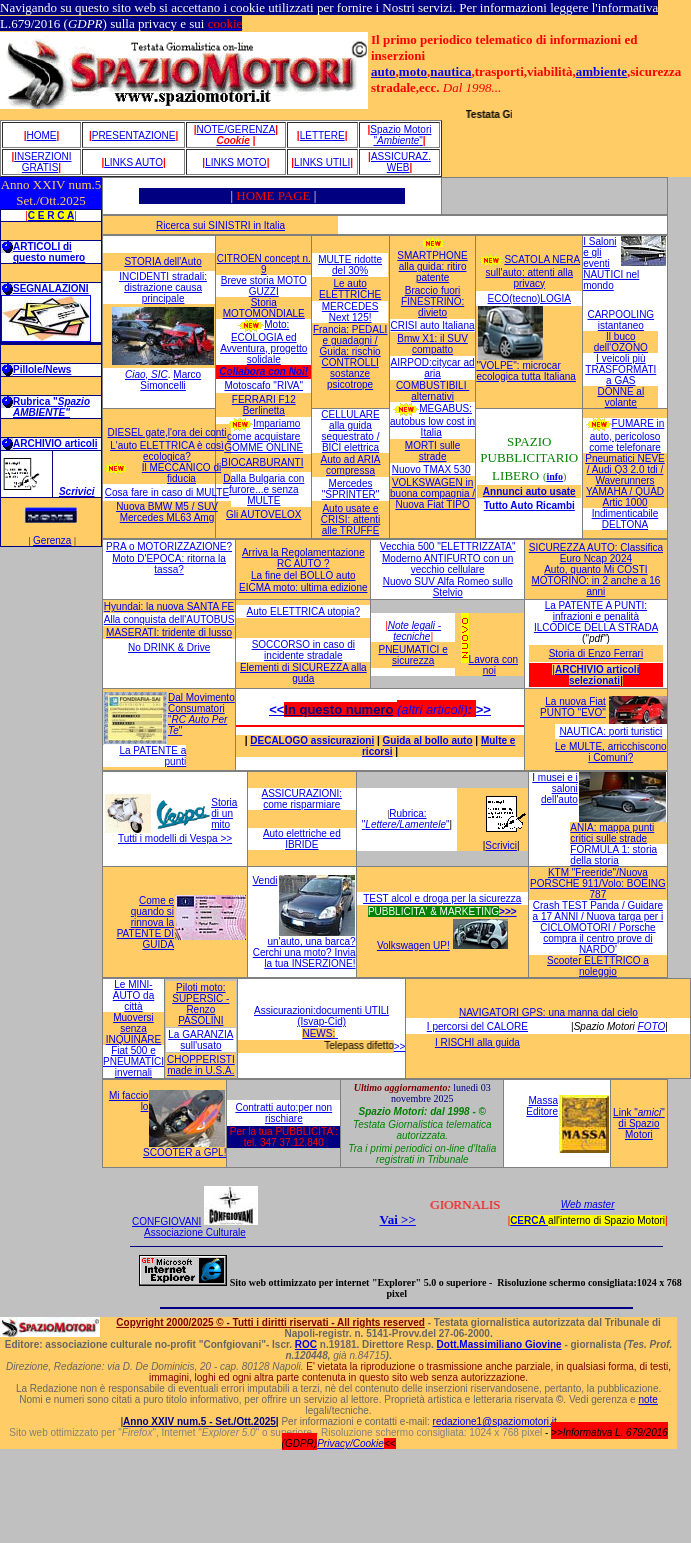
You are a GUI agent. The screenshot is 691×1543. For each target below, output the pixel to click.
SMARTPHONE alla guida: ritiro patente (432, 266)
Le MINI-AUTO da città (134, 995)
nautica (450, 71)
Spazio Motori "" (400, 135)
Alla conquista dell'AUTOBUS (169, 619)
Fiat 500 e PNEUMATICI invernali (133, 1061)
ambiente (601, 71)
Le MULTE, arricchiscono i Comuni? (611, 752)
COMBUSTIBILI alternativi (432, 391)
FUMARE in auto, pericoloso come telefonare (626, 435)
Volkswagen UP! (413, 945)
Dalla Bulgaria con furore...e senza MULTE (263, 489)
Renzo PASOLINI (200, 1015)
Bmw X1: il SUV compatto (432, 344)
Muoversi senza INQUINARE (134, 1028)
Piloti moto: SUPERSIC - (200, 993)
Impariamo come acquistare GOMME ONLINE (263, 435)
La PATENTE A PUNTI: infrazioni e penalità (596, 611)
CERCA (529, 1220)
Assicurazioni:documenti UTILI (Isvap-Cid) (321, 1016)
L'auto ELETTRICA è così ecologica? (167, 451)
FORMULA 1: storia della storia (613, 855)
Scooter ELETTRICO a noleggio (598, 966)
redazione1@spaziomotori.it (495, 1421)
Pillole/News (42, 369)
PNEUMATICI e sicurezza (412, 655)
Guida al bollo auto (428, 740)
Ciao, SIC (146, 374)
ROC (306, 1344)
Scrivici (77, 491)
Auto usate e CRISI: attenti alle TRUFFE (350, 519)
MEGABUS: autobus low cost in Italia (432, 420)
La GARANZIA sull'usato (200, 1040)
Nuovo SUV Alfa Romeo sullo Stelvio (448, 587)
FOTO (652, 1026)
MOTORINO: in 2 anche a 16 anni (596, 586)
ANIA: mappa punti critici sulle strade (612, 833)
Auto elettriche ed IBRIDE (302, 839)
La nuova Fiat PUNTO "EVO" (573, 707)
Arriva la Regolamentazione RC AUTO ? (303, 558)
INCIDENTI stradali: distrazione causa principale (163, 287)
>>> (508, 911)
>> (483, 709)
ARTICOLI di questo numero (49, 252)
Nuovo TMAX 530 (431, 469)
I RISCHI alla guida (477, 1042)
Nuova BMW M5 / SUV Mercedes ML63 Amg (167, 512)
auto (383, 71)
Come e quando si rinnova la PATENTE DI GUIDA (145, 922)
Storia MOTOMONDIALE (264, 308)
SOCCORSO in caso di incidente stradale (303, 650)
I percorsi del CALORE (477, 1026)
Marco (187, 374)
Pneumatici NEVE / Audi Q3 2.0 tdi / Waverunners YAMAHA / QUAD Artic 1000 (624, 480)
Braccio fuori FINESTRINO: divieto (432, 301)
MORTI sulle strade (432, 451)
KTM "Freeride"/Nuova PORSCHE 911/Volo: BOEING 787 (598, 883)
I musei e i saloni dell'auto (555, 788)
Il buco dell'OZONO (621, 342)
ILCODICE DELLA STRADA (596, 627)
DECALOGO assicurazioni (312, 740)
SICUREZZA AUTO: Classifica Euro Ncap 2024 (596, 553)
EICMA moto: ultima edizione (303, 587)
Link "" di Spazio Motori (639, 1123)
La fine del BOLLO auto (303, 575)
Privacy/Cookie (350, 1443)
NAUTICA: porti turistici (610, 731)
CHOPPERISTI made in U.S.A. (201, 1065)
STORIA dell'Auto (162, 261)
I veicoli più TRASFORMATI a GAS (620, 369)
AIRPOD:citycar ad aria (433, 368)
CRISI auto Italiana (433, 325)
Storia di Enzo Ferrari (596, 653)
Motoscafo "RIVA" (263, 385)
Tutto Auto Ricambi (529, 505)
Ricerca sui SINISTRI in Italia (220, 225)
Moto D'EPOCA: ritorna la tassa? (169, 564)
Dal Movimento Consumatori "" (201, 714)
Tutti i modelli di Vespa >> (175, 838)
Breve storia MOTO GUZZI (264, 286)
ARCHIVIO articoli (55, 443)
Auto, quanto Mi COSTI (595, 569)
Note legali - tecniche (414, 631)
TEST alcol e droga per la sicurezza (442, 898)
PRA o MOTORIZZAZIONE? (169, 546)
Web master (588, 1204)
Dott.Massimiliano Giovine (499, 1344)
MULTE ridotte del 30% (350, 265)
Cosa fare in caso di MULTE (167, 492)
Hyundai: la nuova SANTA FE (169, 606)
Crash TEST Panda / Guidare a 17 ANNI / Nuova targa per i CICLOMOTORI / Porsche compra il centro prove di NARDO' (598, 927)
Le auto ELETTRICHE (350, 289)
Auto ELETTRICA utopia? (303, 611)
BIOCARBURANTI (262, 462)
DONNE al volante (620, 397)
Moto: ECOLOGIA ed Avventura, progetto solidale (263, 342)
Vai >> (397, 1219)
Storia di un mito (224, 813)
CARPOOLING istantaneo (620, 320)
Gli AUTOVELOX (263, 514)
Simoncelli (163, 385)
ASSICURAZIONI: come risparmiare (302, 799)
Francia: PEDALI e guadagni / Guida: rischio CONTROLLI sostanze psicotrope (350, 357)
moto (413, 71)
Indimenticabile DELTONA (625, 519)
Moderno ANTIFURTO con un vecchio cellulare (447, 564)
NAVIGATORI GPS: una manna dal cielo (548, 1012)
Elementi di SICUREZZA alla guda (303, 673)
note (647, 1399)
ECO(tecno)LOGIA (529, 298)
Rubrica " (51, 407)
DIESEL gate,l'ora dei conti (167, 432)
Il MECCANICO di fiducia (181, 473)
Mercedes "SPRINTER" (351, 489)
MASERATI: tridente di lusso (169, 632)
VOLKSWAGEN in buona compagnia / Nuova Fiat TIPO (432, 493)
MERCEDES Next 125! (350, 312)
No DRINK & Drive (169, 647)
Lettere (322, 135)
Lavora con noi (493, 665)
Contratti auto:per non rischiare (283, 1113)
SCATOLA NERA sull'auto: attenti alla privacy (533, 271)
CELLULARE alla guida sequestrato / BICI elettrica (350, 431)
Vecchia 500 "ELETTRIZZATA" (448, 546)
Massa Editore (542, 1106)
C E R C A (51, 215)
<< (276, 709)
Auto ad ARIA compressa (350, 465)
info (554, 476)
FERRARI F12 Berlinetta (264, 405)
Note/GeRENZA (235, 129)
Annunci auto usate (529, 491)
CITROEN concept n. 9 (264, 264)
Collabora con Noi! (263, 371)
